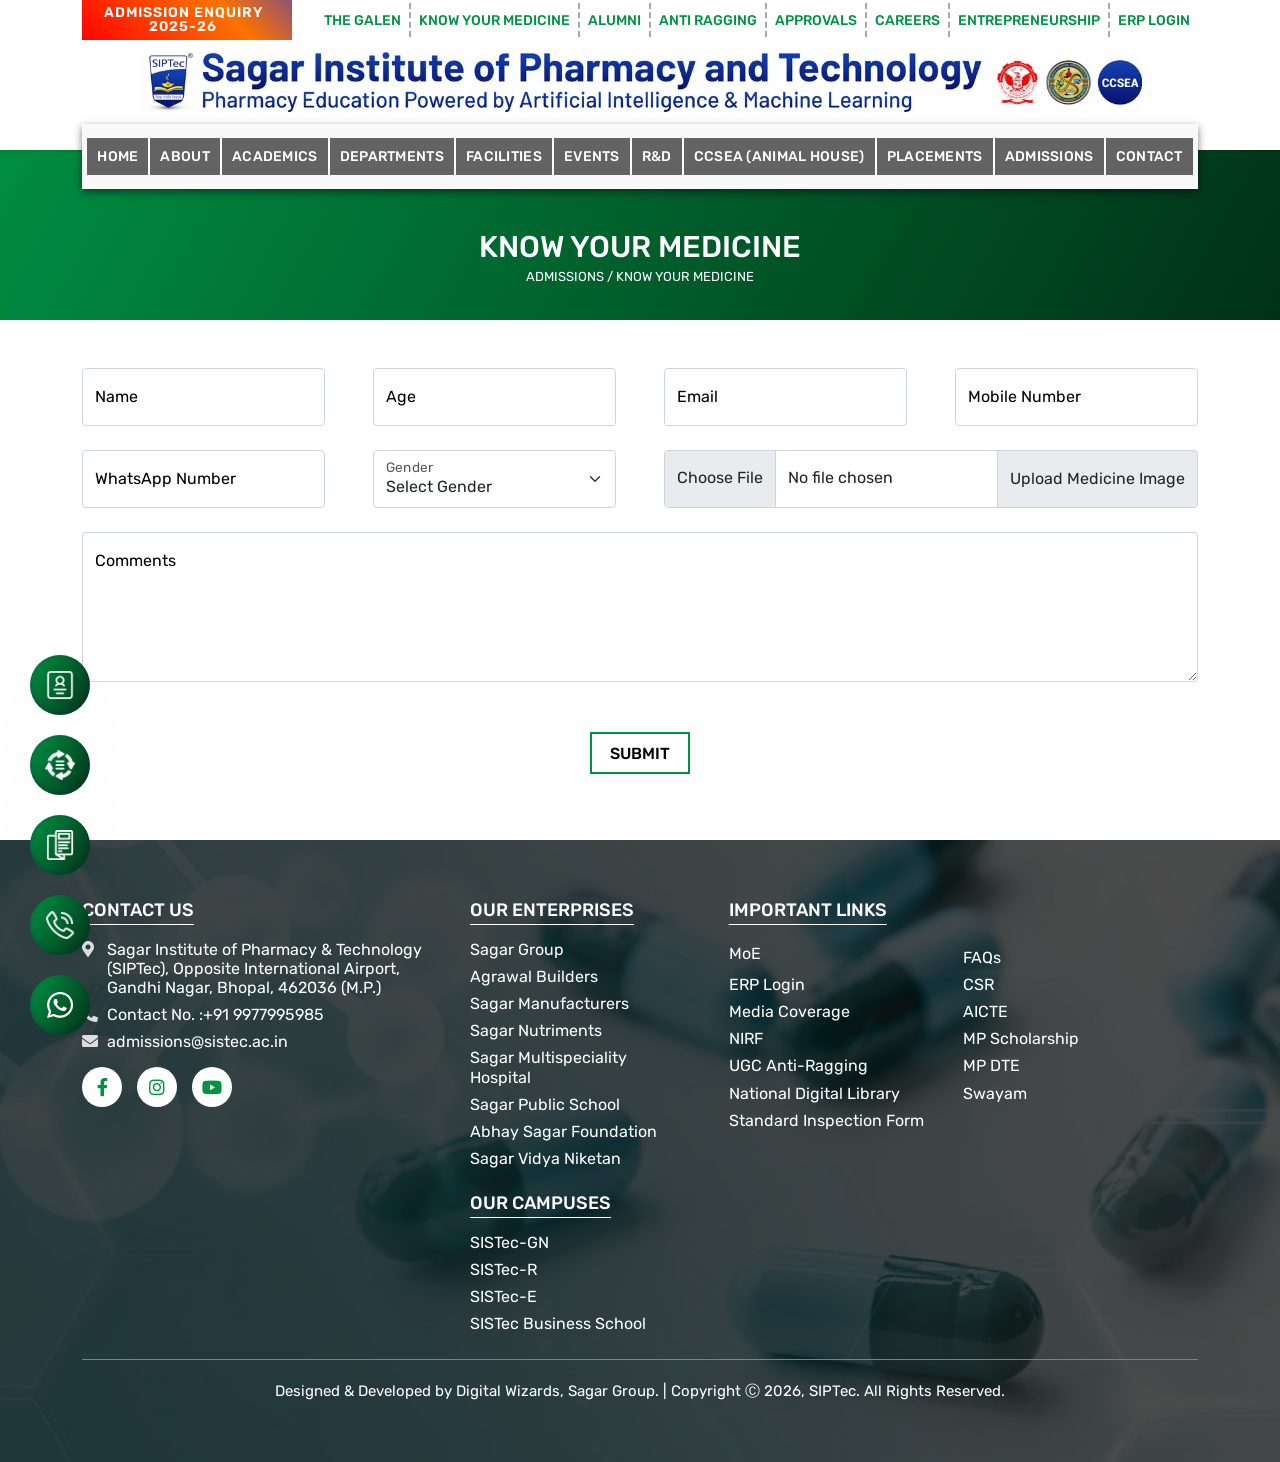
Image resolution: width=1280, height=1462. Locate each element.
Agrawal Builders (534, 976)
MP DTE (991, 1065)
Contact (1149, 156)
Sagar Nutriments (536, 1030)
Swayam (995, 1093)
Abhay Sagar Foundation (563, 1131)
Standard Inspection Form (826, 1120)
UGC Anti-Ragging (798, 1065)
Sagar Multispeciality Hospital (548, 1067)
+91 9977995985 (263, 1014)
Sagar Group (517, 949)
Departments (392, 156)
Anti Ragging (708, 20)
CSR (978, 984)
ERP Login (1154, 20)
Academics (275, 156)
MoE (745, 953)
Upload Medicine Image (1097, 478)
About (185, 156)
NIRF (746, 1038)
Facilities (504, 156)
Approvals (816, 20)
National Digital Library (814, 1093)
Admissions (1049, 156)
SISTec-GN (509, 1242)
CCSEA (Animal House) (779, 156)
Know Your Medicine (494, 20)
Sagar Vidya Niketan (545, 1158)
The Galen (362, 20)
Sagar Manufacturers (549, 1003)
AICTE (985, 1011)
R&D (657, 156)
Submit (640, 753)
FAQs (982, 957)
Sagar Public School (545, 1104)
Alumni (614, 20)
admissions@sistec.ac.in (197, 1041)
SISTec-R (503, 1269)
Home (117, 156)
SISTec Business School (558, 1323)
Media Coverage (789, 1011)
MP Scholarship (1021, 1038)
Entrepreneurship (1029, 20)
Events (592, 156)
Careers (907, 20)
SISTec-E (503, 1296)
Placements (935, 156)
